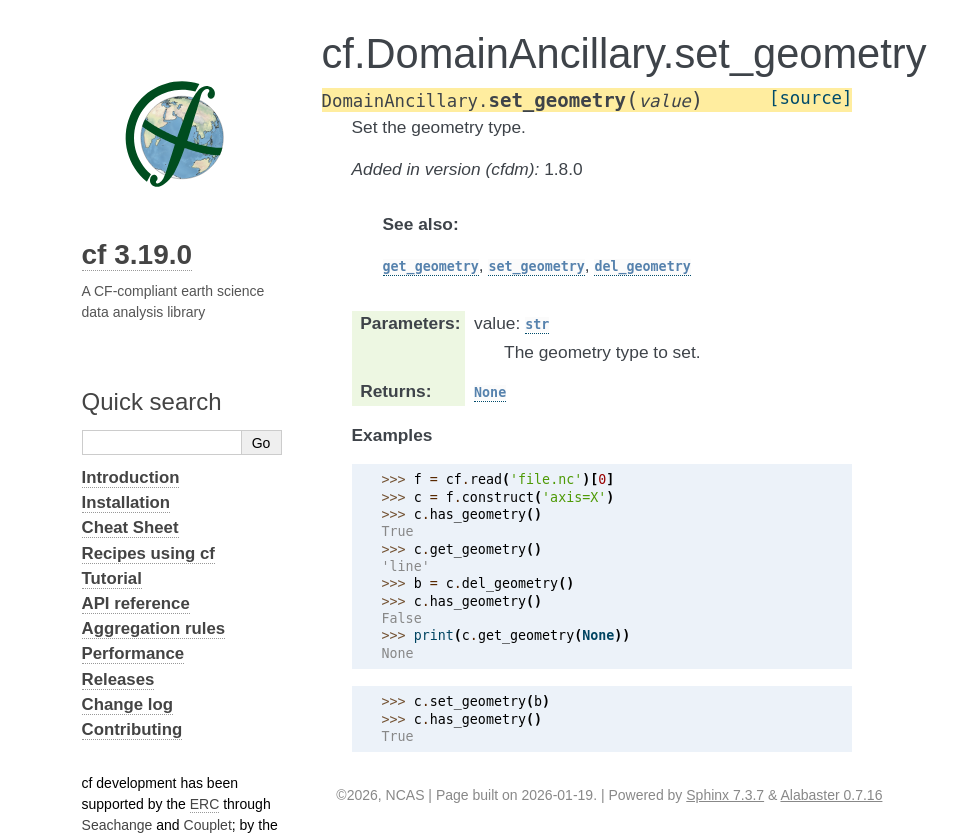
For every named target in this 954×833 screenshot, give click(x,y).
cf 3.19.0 (137, 254)
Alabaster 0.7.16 (831, 795)
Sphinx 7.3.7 (725, 795)
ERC (205, 804)
